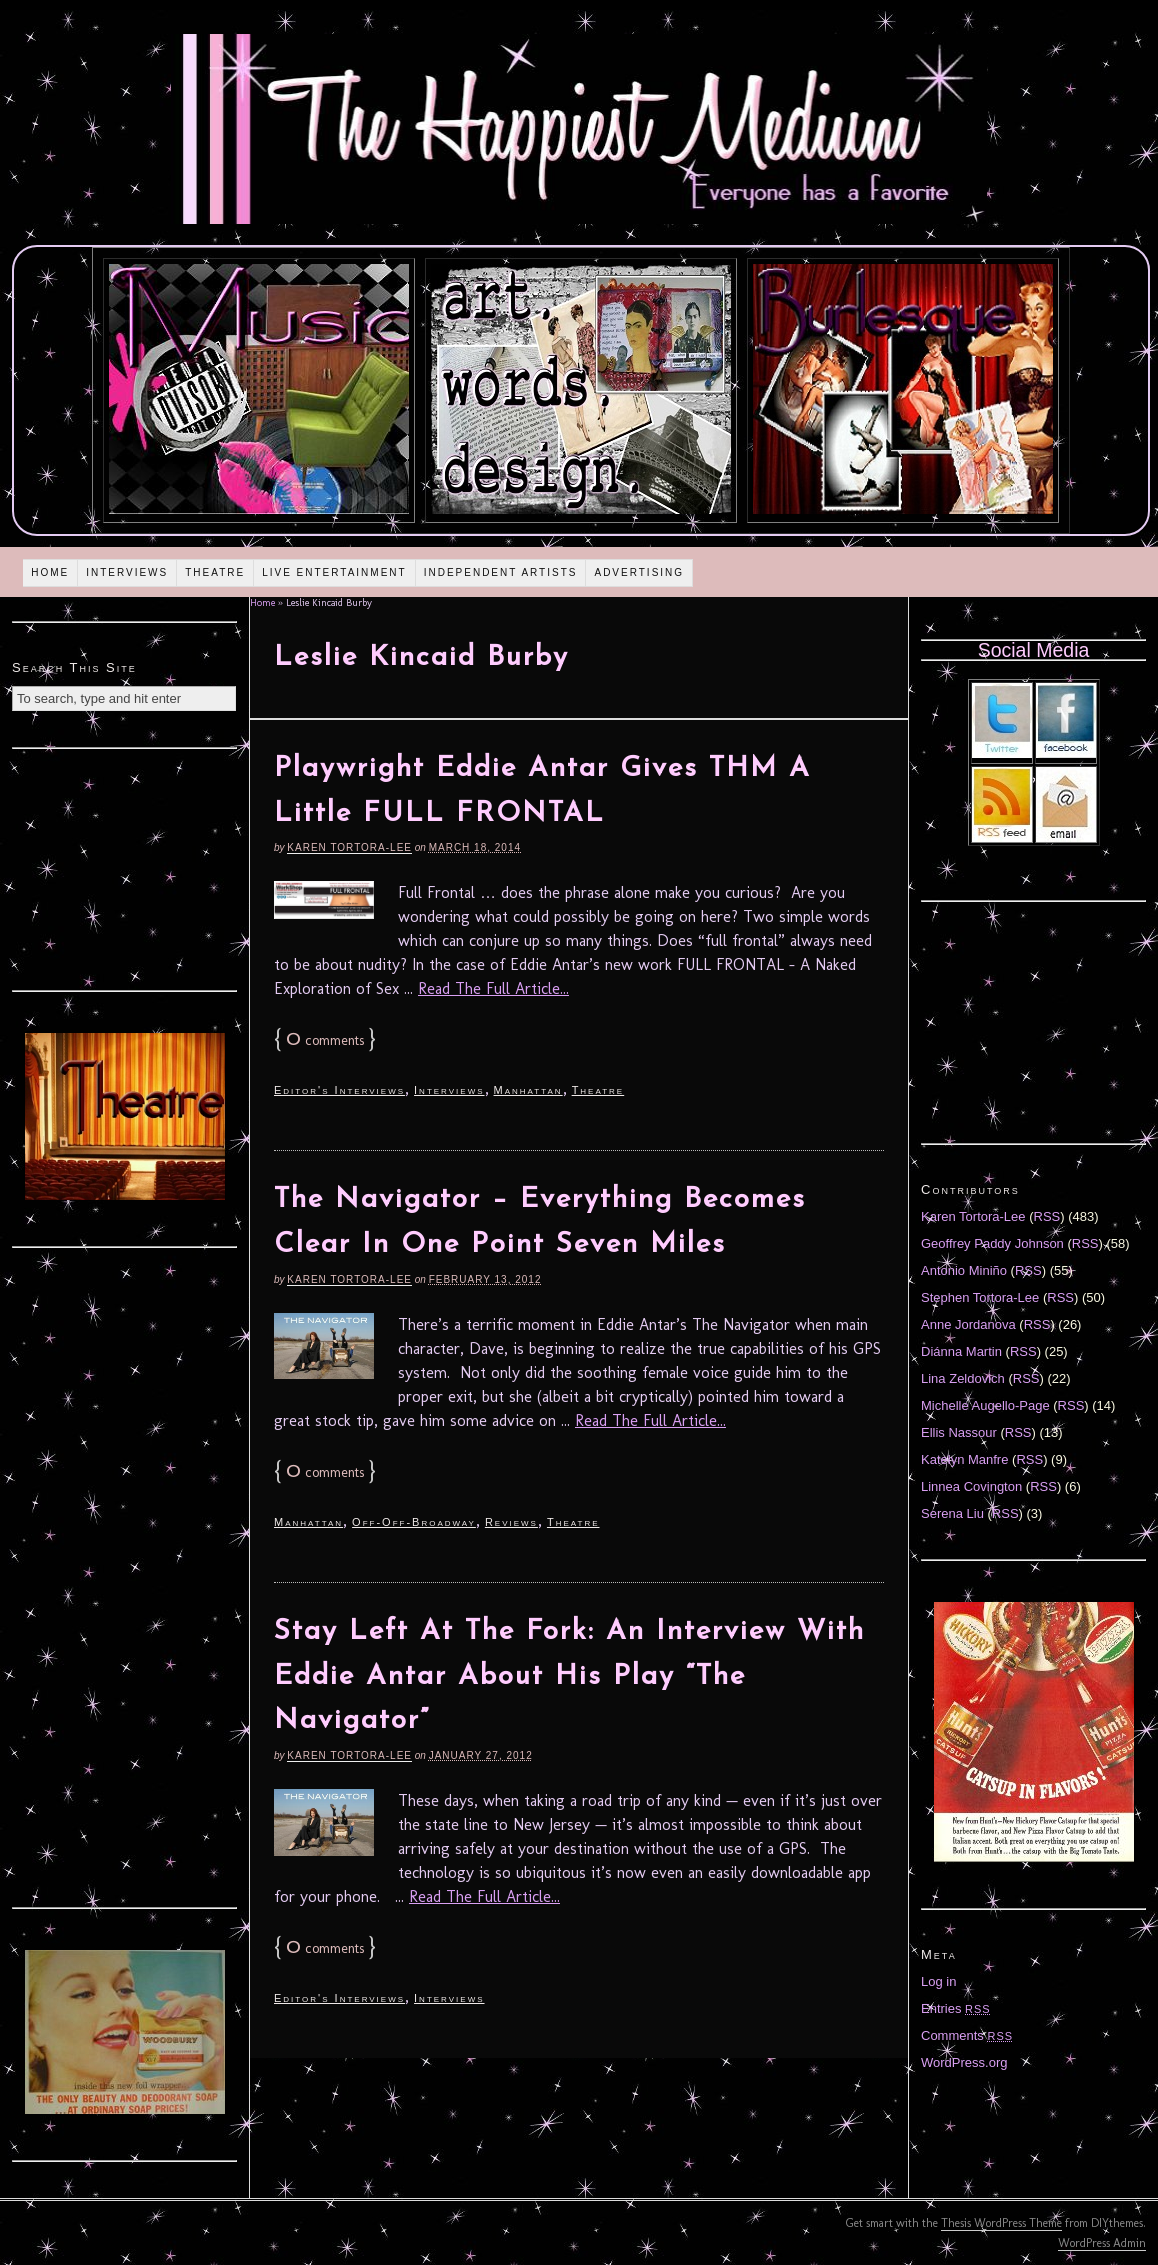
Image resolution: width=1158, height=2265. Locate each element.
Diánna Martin (961, 1351)
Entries (956, 2008)
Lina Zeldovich (963, 1378)
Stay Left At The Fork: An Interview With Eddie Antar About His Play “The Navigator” (569, 1677)
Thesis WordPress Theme (1001, 2223)
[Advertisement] (125, 867)
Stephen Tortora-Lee (980, 1297)
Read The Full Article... (493, 988)
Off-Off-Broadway (414, 1522)
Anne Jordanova (968, 1324)
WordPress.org (964, 2062)
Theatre (215, 572)
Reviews (511, 1522)
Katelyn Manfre (964, 1459)
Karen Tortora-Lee (349, 847)
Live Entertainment (334, 572)
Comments (967, 2035)
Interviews (127, 572)
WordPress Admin (1102, 2243)
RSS (1047, 1216)
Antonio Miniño (964, 1270)
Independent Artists (501, 572)
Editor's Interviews (339, 1090)
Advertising (639, 572)
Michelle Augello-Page (985, 1405)
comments (325, 1040)
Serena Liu (952, 1513)
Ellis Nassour (959, 1432)
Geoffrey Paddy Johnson (992, 1243)
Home (50, 572)
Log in (938, 1981)
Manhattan (528, 1090)
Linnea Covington (971, 1486)
